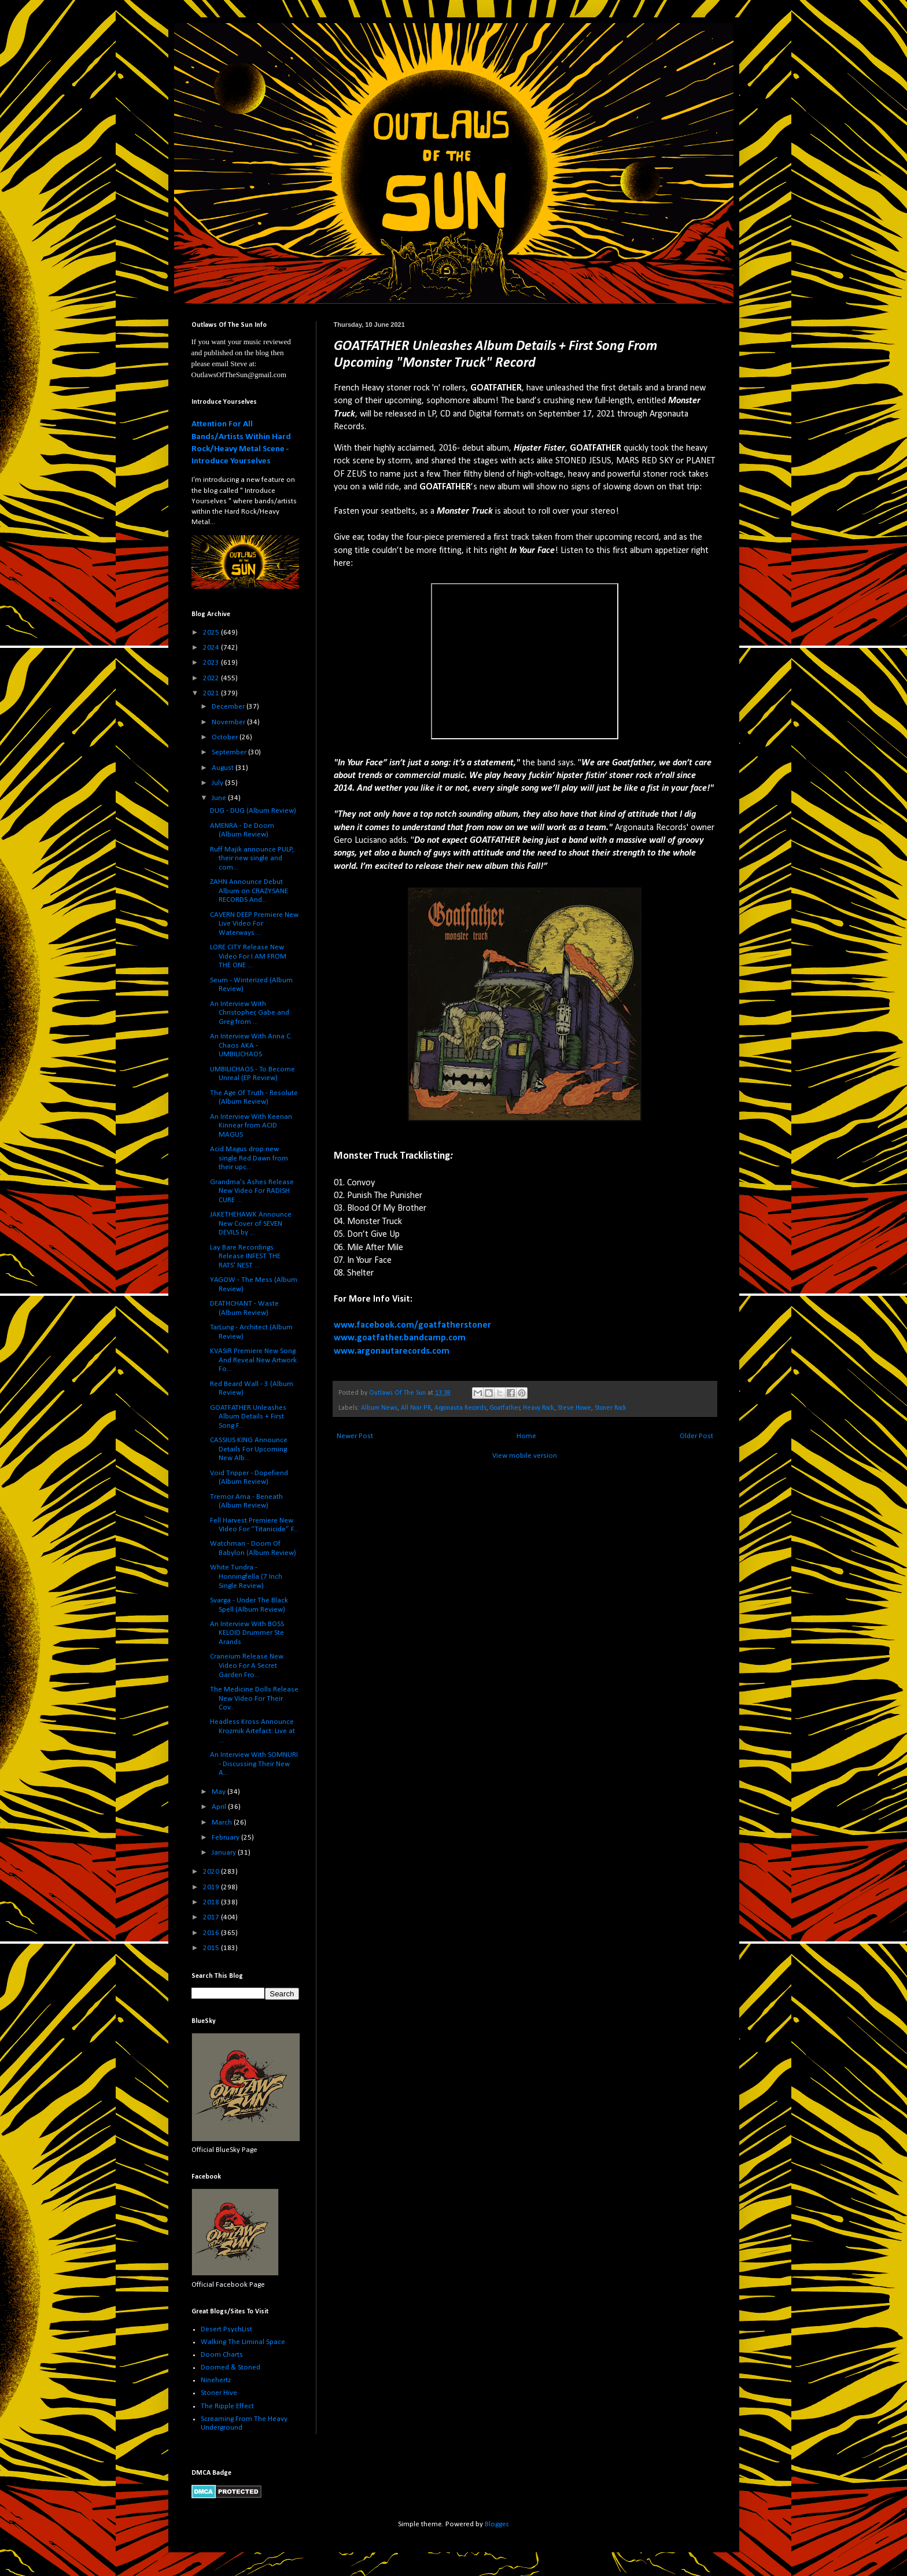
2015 (212, 1948)
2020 (212, 1871)
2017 (212, 1917)
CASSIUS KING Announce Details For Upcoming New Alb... (248, 1449)
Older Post (696, 1436)
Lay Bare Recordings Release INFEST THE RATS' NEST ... (245, 1256)
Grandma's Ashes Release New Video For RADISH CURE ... (252, 1191)
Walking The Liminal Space (243, 2342)
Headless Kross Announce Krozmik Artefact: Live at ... (252, 1731)
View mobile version (524, 1456)
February (226, 1837)
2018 (212, 1902)
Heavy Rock (538, 1408)
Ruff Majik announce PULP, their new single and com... (252, 858)
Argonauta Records (460, 1408)
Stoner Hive (219, 2393)
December (229, 706)
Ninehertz (216, 2380)
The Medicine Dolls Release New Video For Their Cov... (254, 1698)
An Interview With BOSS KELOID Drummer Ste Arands (247, 1633)
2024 (212, 647)
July (218, 783)
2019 (212, 1887)
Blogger (496, 2524)
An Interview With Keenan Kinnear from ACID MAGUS (251, 1125)
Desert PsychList (226, 2329)
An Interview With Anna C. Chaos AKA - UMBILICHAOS (251, 1045)
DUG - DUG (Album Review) (253, 811)
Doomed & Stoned (230, 2367)
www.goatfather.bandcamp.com (400, 1338)
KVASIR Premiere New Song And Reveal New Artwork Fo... (253, 1360)
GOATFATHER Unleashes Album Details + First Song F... (248, 1416)
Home (526, 1436)
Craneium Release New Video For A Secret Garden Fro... (246, 1665)
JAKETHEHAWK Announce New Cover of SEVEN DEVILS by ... (251, 1223)
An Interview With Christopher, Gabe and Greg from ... (249, 1013)
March (223, 1822)
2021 (212, 693)
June (220, 798)
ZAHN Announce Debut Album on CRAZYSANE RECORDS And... (249, 891)
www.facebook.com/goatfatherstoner (412, 1325)
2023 (212, 662)
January (225, 1852)
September (230, 752)
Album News (379, 1408)
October (225, 737)
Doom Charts (222, 2354)
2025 (212, 632)
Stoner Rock (610, 1408)
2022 (212, 678)
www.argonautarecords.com (391, 1351)
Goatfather (505, 1408)
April (220, 1807)
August (223, 768)
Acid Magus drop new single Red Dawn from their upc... (249, 1158)
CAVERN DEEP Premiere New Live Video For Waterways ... (254, 924)
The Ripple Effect (227, 2406)
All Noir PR (416, 1408)
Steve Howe (574, 1408)
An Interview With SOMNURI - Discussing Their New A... (254, 1764)
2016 (212, 1933)
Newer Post (355, 1436)
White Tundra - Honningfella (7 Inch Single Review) (246, 1576)
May (219, 1792)
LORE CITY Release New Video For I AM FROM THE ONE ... (248, 956)
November (229, 722)
